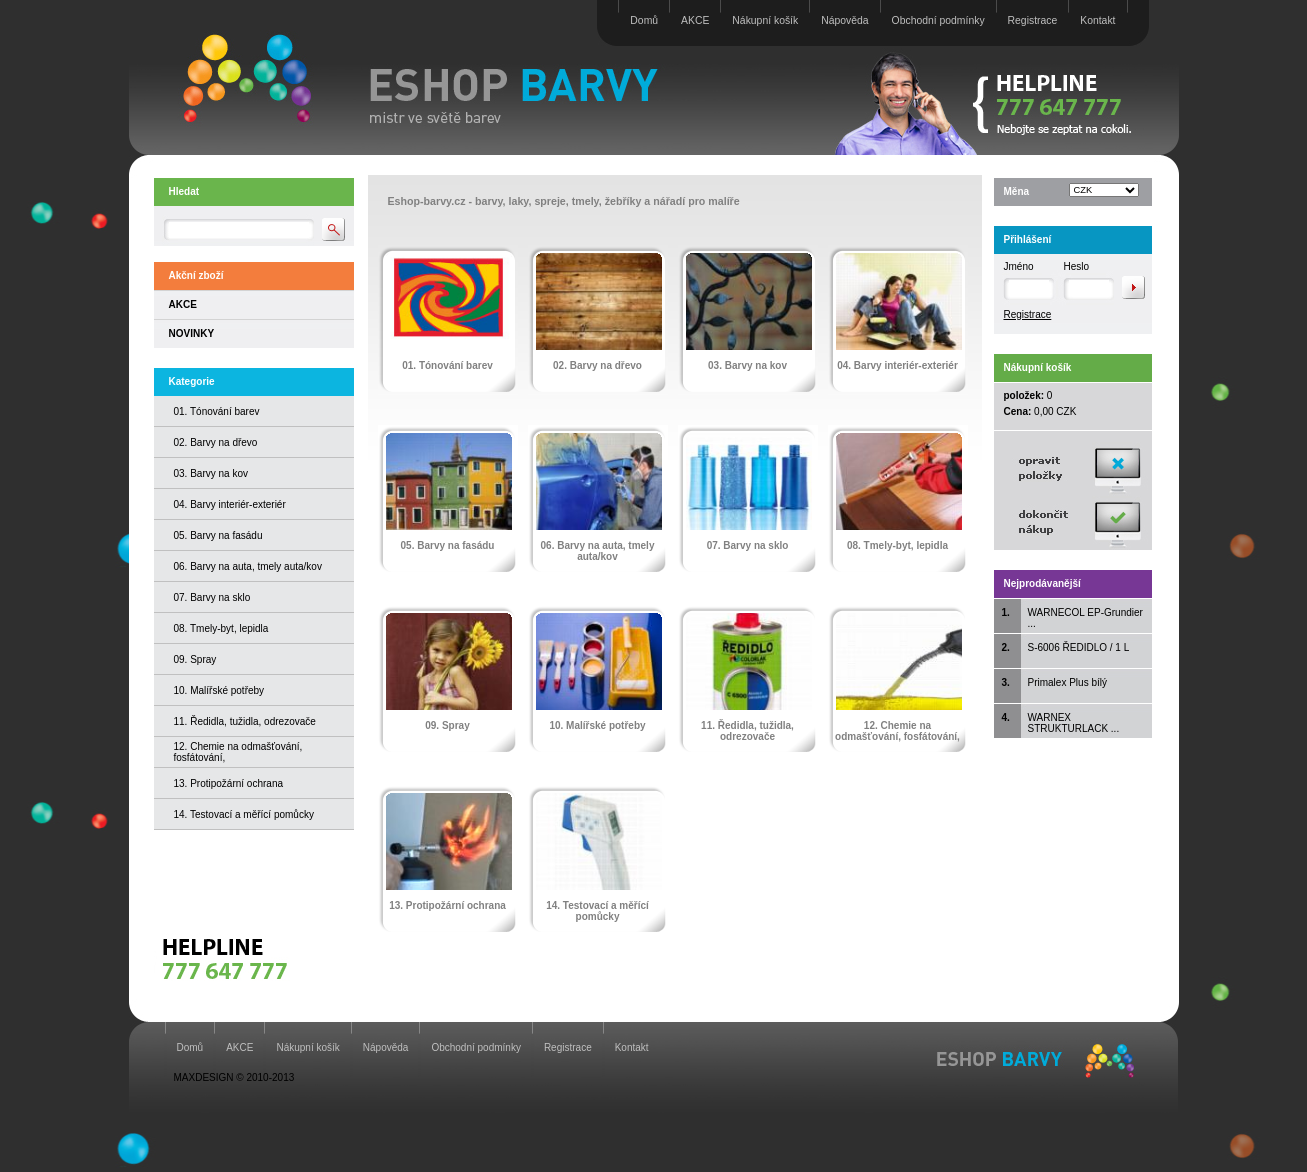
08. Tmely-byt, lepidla (221, 628)
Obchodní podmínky (938, 20)
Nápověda (844, 20)
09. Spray (195, 659)
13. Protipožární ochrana (229, 783)
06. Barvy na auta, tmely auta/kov (248, 566)
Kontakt (1097, 20)
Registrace (1033, 20)
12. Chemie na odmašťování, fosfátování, (897, 731)
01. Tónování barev (217, 411)
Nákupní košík (765, 20)
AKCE (695, 20)
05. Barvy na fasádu (218, 535)
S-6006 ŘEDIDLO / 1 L (1079, 647)
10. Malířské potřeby (219, 690)
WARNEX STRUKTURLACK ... (1074, 723)
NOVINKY (192, 333)
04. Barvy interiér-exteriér (230, 504)
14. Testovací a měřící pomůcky (244, 814)
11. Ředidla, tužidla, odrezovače (245, 721)
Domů (644, 20)
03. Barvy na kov (211, 473)
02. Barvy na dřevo (216, 442)
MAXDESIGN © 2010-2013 (234, 1077)
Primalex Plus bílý (1067, 682)
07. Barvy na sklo (212, 597)
